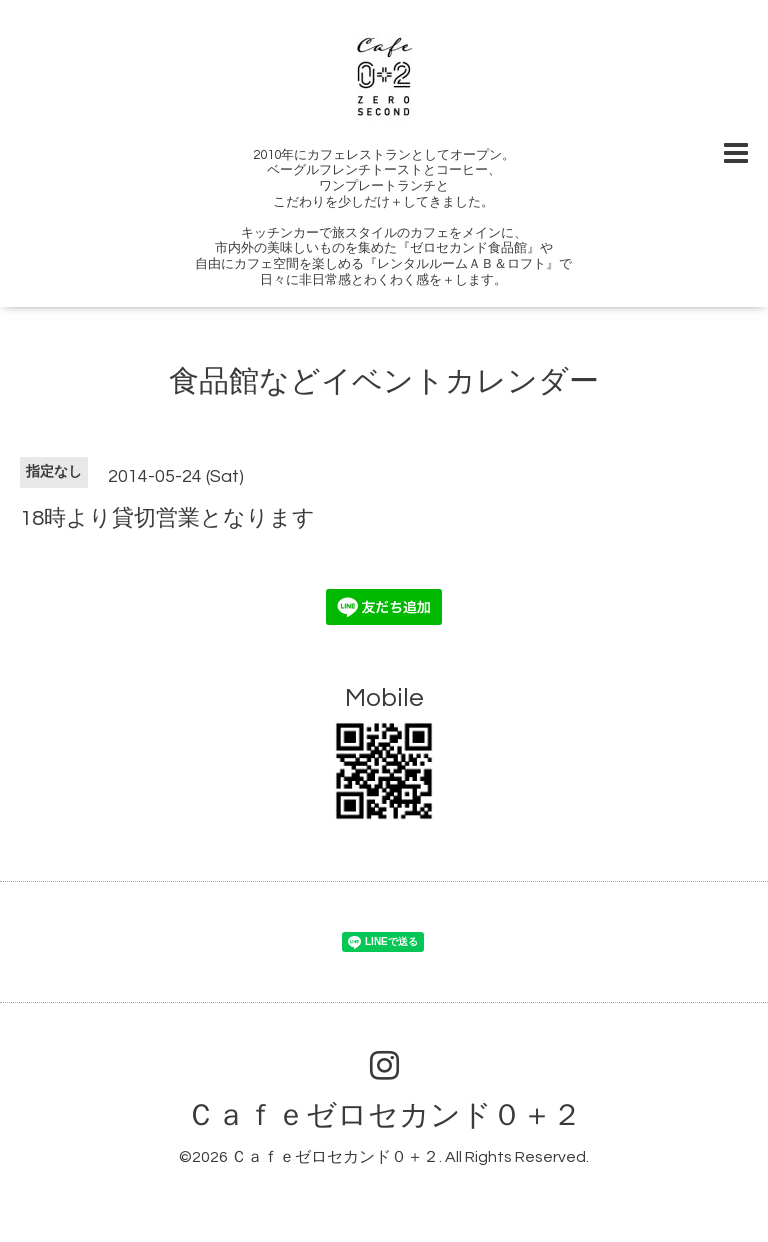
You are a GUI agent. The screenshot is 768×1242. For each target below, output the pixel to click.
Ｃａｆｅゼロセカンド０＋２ (384, 1115)
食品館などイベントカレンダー (384, 381)
